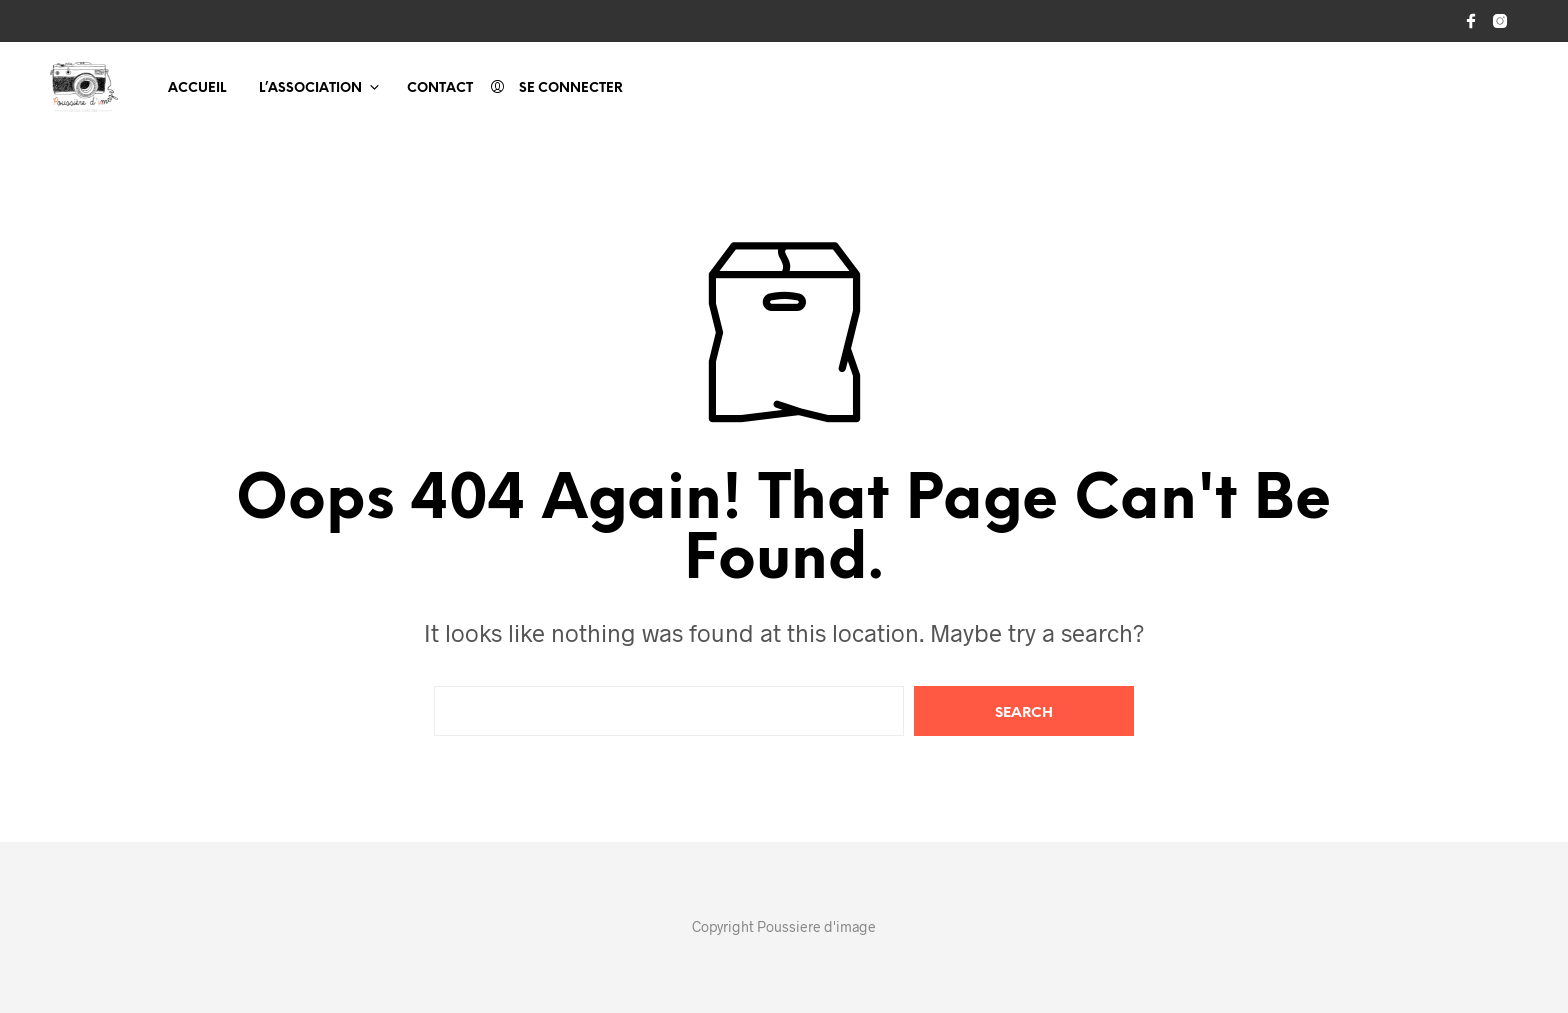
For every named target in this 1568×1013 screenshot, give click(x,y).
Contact (440, 88)
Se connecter (571, 88)
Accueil (197, 88)
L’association (310, 88)
